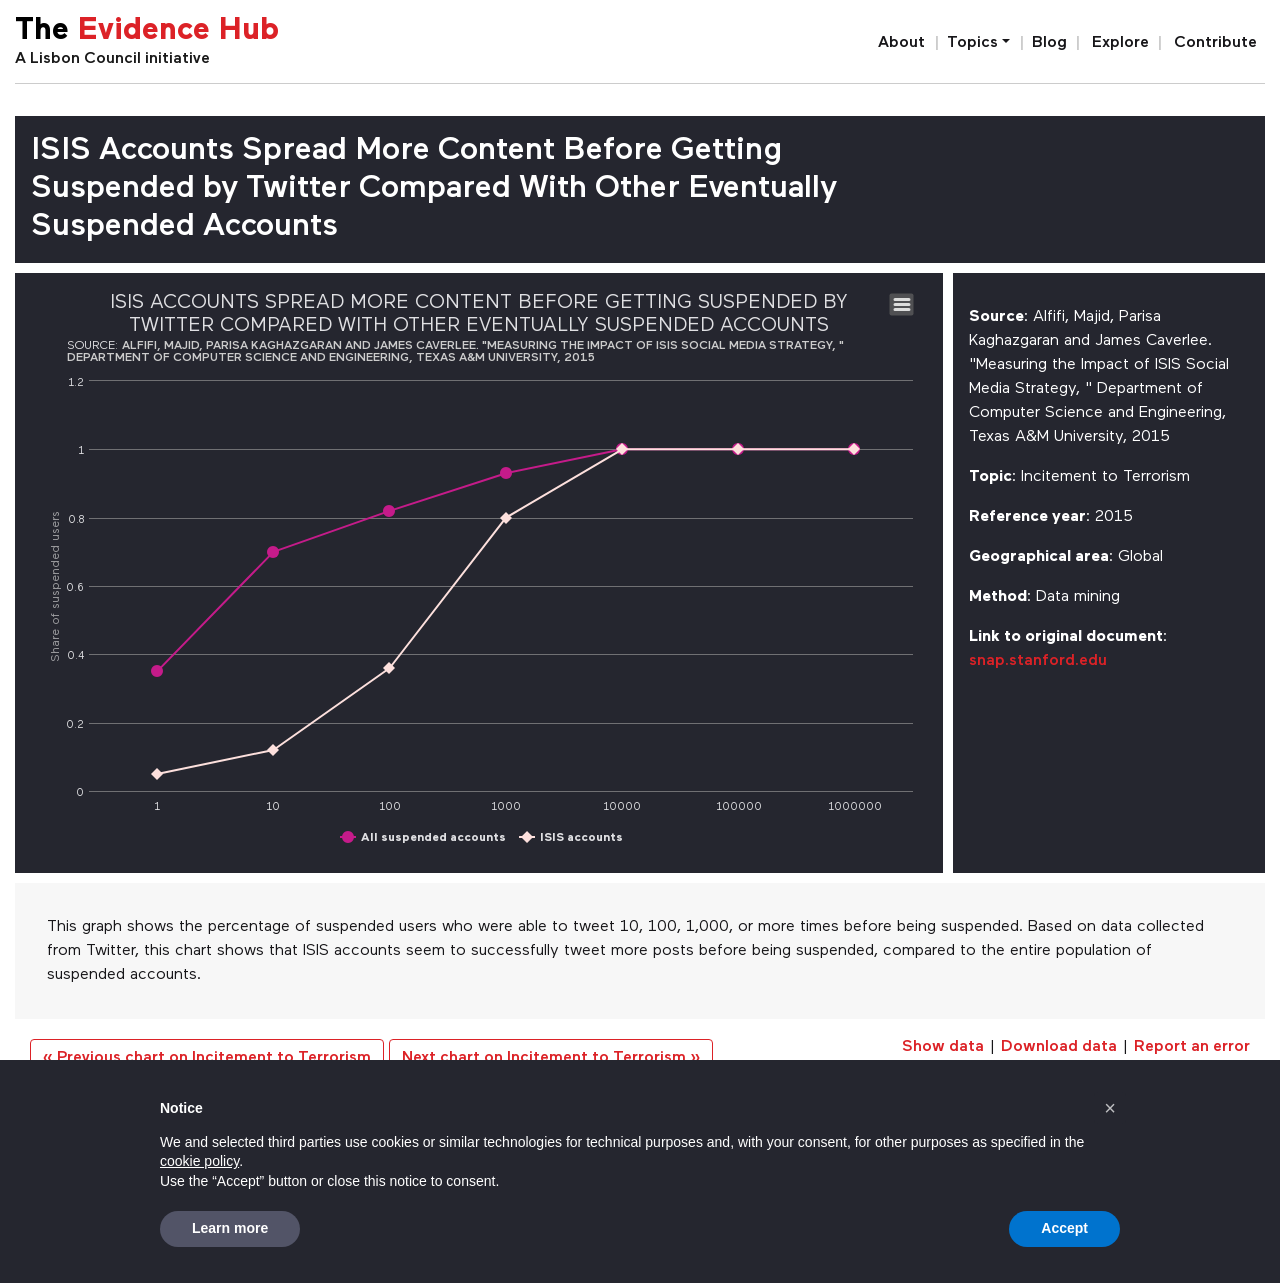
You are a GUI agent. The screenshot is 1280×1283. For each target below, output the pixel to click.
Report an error (1192, 1047)
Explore (1120, 43)
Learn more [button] (230, 1228)
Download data (1059, 1047)
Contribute (1215, 43)
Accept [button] (1064, 1228)
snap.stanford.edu (1038, 661)
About (901, 43)
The (147, 31)
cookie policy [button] (199, 1161)
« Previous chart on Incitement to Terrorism (207, 1058)
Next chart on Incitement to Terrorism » (551, 1058)
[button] (1110, 1108)
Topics (972, 43)
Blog (1049, 43)
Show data (943, 1047)
